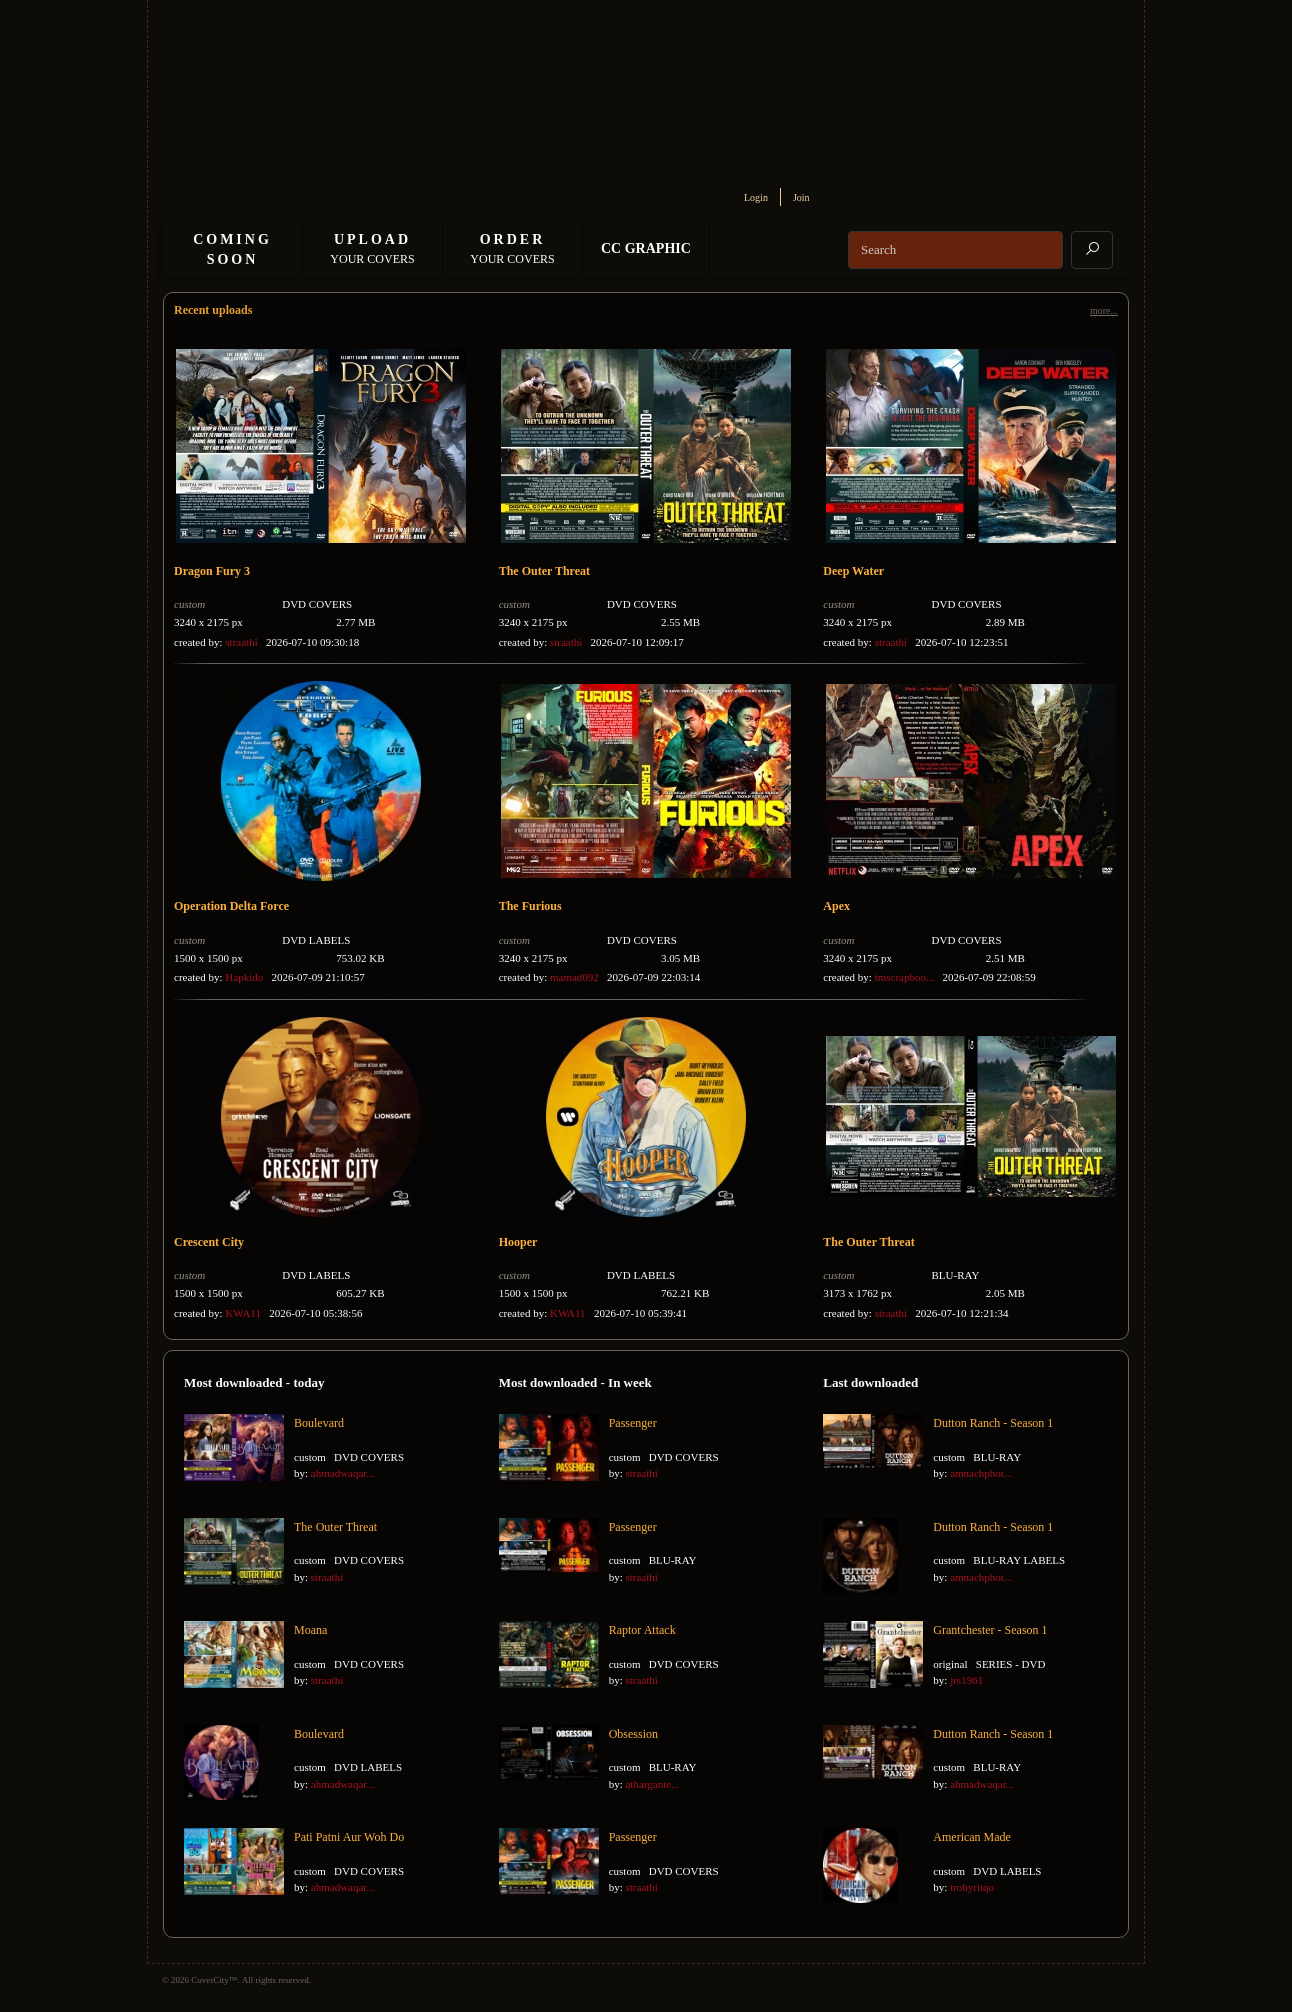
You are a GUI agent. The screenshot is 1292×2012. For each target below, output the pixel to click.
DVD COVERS (317, 604)
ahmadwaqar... (343, 1473)
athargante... (652, 1784)
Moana (310, 1630)
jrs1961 (966, 1680)
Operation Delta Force (231, 906)
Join (801, 197)
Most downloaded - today (254, 1382)
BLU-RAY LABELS (1019, 1560)
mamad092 (574, 977)
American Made (972, 1837)
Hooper (518, 1242)
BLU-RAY (956, 1275)
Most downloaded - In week (575, 1382)
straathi (241, 642)
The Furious (530, 906)
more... (1104, 310)
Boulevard (319, 1423)
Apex (836, 906)
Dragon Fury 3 (212, 571)
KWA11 (243, 1313)
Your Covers (372, 249)
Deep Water (853, 571)
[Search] (955, 250)
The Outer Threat (544, 571)
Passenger (633, 1423)
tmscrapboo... (905, 977)
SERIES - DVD (1011, 1664)
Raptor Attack (642, 1630)
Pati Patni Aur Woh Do (349, 1837)
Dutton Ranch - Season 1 (993, 1423)
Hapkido (244, 977)
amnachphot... (981, 1473)
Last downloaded (870, 1382)
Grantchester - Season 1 (990, 1630)
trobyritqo (972, 1887)
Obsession (633, 1734)
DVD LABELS (316, 940)
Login (756, 197)
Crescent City (209, 1242)
